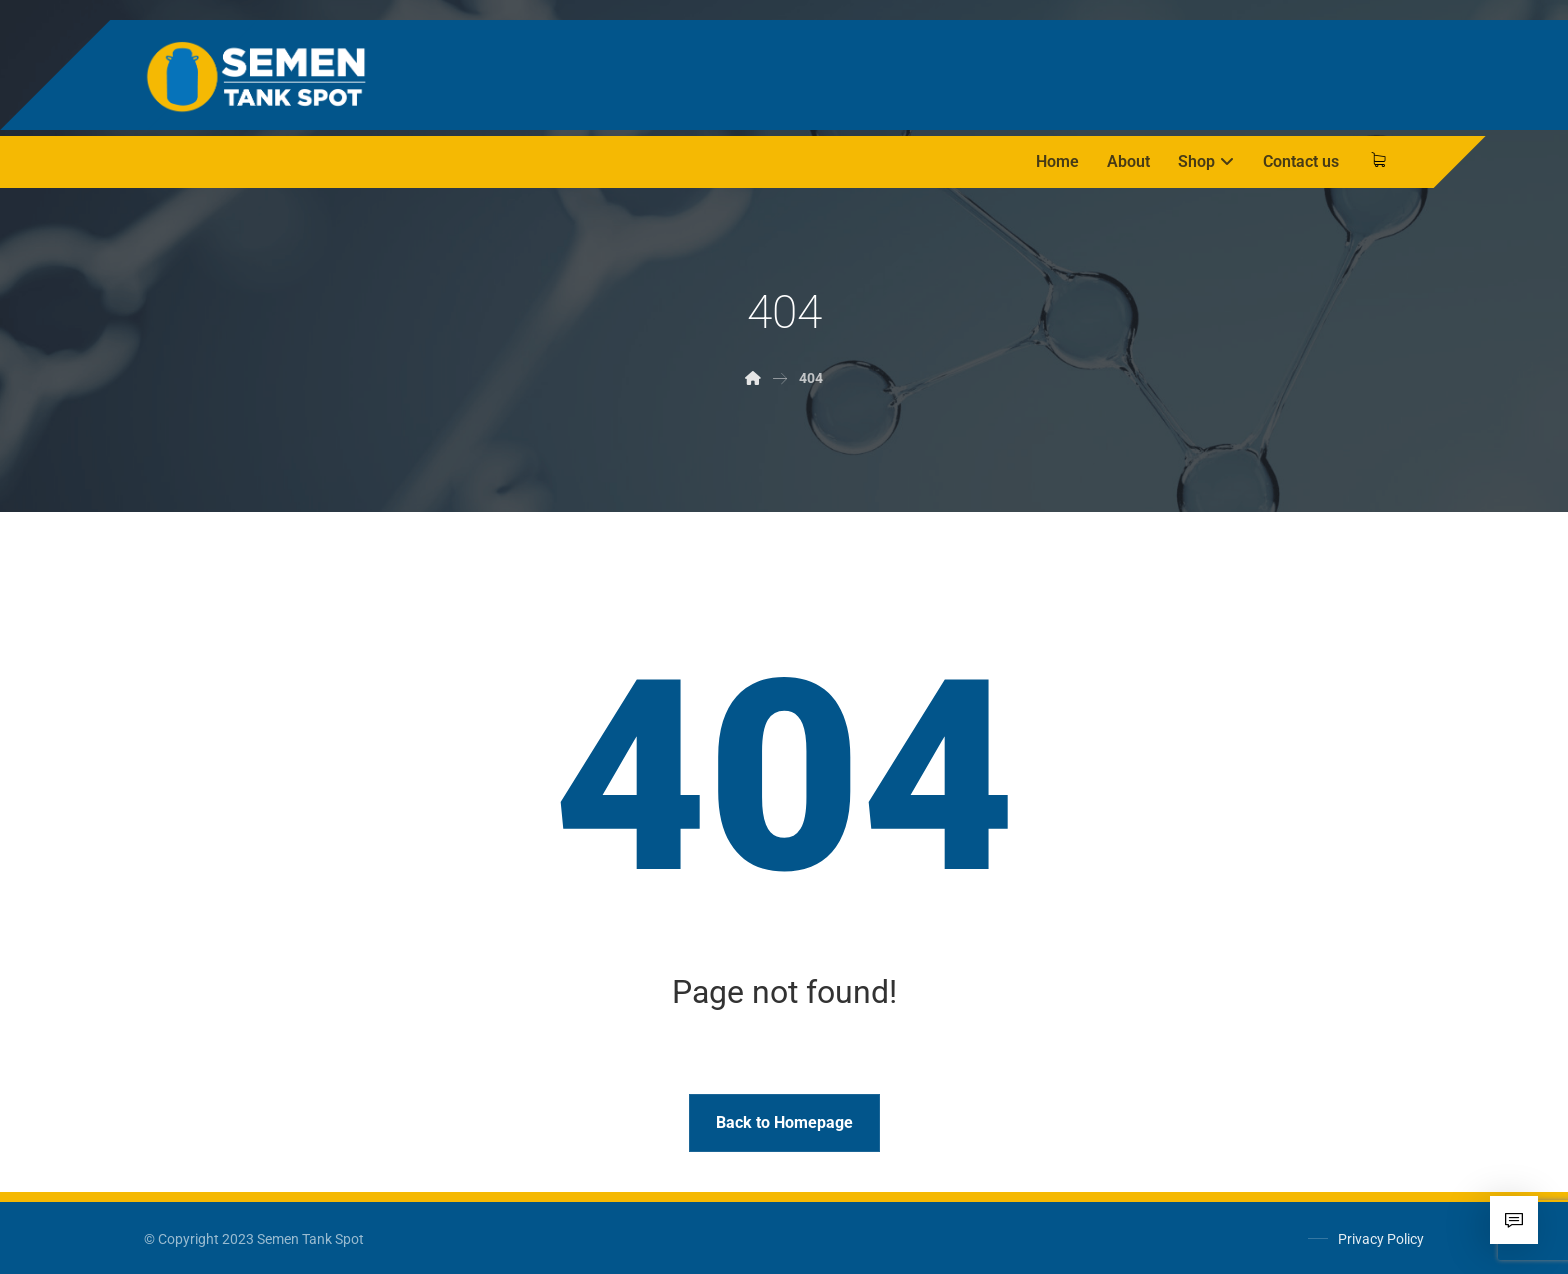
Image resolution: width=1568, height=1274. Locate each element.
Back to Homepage (784, 1122)
